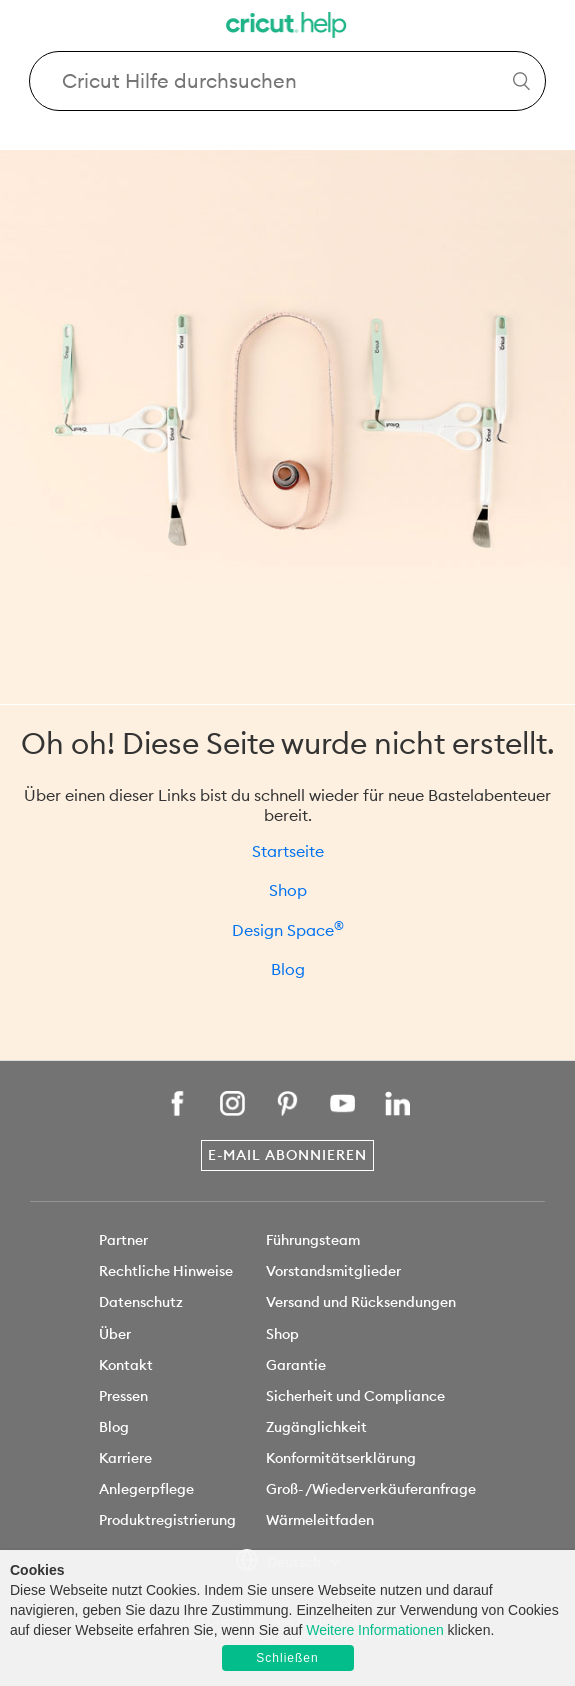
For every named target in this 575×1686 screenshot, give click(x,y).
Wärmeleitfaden (320, 1520)
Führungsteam (313, 1240)
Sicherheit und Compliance (355, 1396)
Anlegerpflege (146, 1489)
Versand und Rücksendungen (361, 1302)
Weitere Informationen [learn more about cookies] (374, 1630)
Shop (288, 890)
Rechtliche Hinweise (166, 1271)
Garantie (296, 1365)
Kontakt (126, 1365)
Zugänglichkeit (316, 1427)
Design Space (288, 930)
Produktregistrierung (167, 1520)
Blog (288, 969)
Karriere (125, 1458)
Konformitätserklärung (341, 1458)
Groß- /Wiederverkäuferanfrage (371, 1489)
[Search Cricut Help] (288, 81)
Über (115, 1334)
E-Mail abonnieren (287, 1155)
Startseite (288, 851)
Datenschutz (141, 1302)
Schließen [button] (287, 1658)
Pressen (123, 1396)
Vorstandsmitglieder (333, 1271)
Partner (123, 1240)
